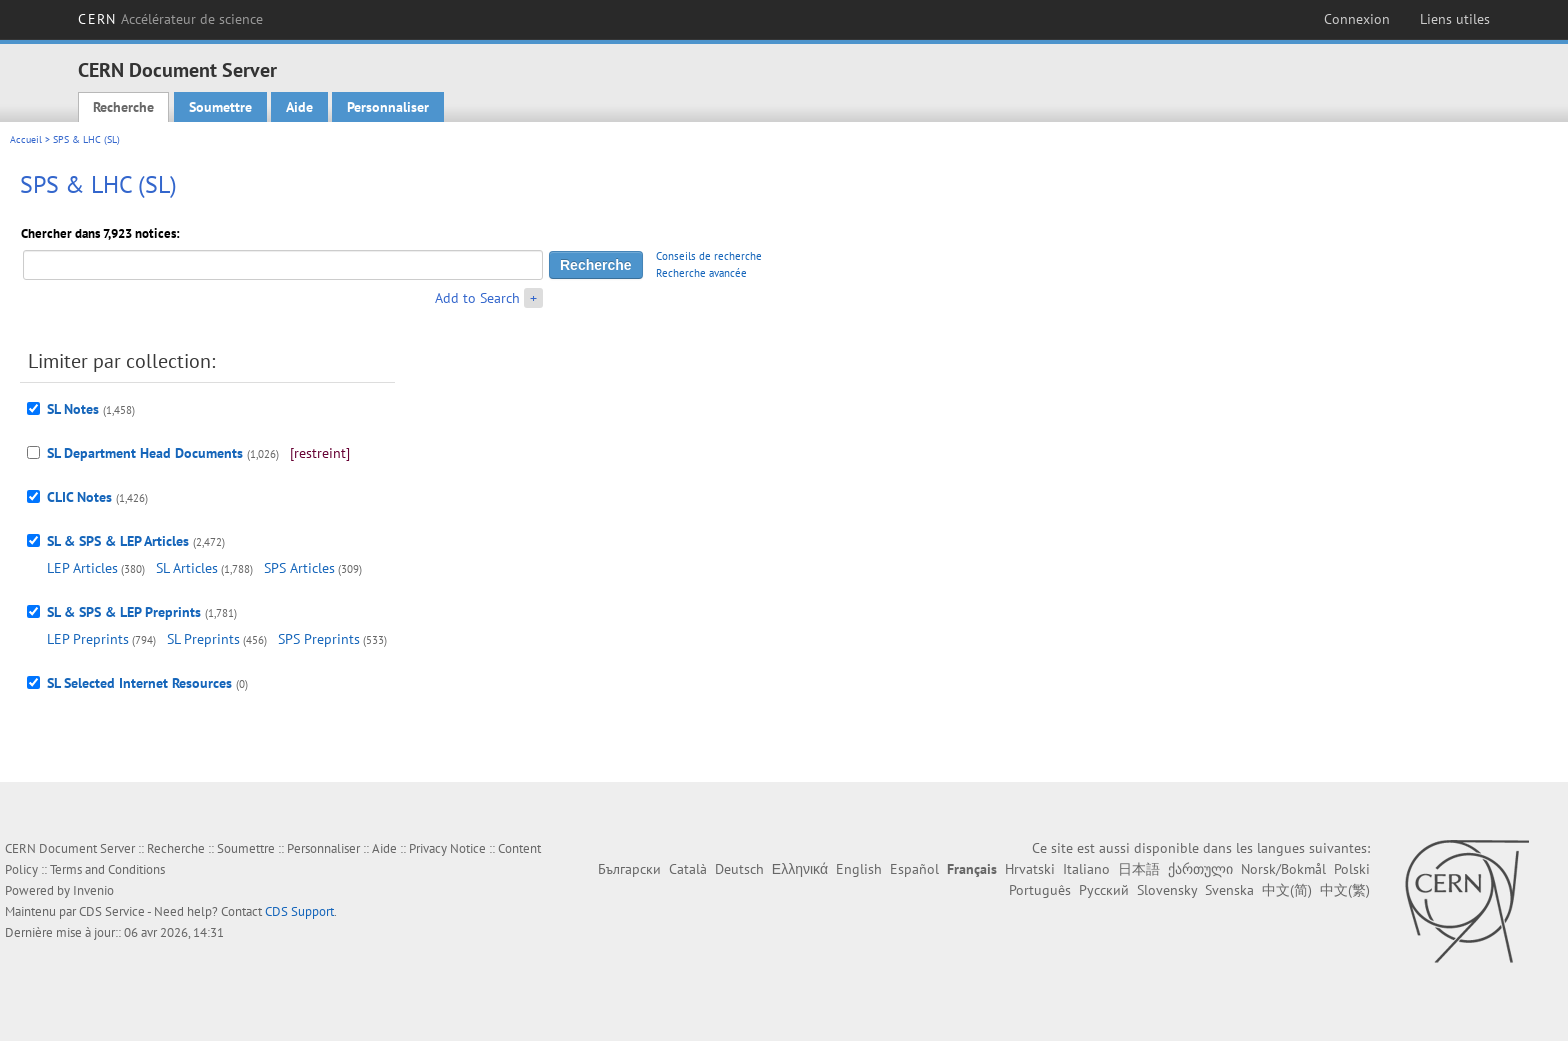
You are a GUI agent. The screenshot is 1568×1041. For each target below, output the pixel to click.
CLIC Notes (79, 497)
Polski (1352, 869)
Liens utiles (1455, 19)
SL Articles (187, 568)
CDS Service (112, 911)
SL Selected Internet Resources (139, 683)
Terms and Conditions (107, 869)
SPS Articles (299, 568)
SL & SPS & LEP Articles (118, 541)
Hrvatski (1030, 869)
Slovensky (1167, 890)
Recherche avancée (701, 273)
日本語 (1139, 869)
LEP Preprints (88, 639)
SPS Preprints (319, 639)
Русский (1104, 890)
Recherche (123, 107)
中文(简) (1287, 890)
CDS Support (299, 911)
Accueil (26, 139)
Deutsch (739, 869)
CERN (170, 19)
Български (629, 869)
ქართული (1200, 869)
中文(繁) (1345, 890)
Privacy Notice (447, 848)
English (859, 869)
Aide (299, 107)
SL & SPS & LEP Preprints (124, 612)
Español (914, 869)
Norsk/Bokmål (1283, 869)
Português (1040, 890)
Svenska (1229, 890)
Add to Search (477, 298)
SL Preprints (203, 639)
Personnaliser (388, 107)
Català (688, 869)
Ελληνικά (800, 869)
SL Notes (73, 409)
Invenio (93, 890)
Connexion (1357, 19)
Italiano (1086, 869)
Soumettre (220, 107)
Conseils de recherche (709, 256)
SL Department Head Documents (145, 453)
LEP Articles (82, 568)
